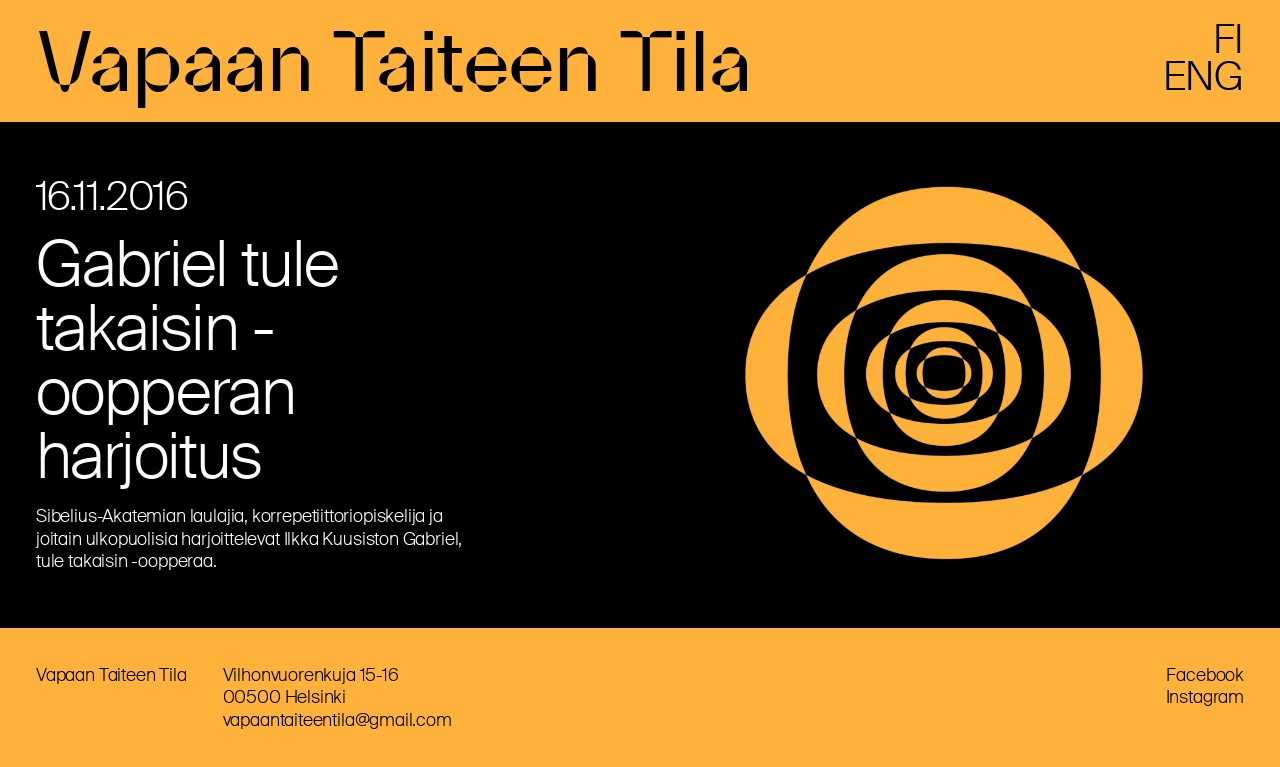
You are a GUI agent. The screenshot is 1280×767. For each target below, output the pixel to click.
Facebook (1205, 675)
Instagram (1205, 697)
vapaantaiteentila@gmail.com (337, 720)
